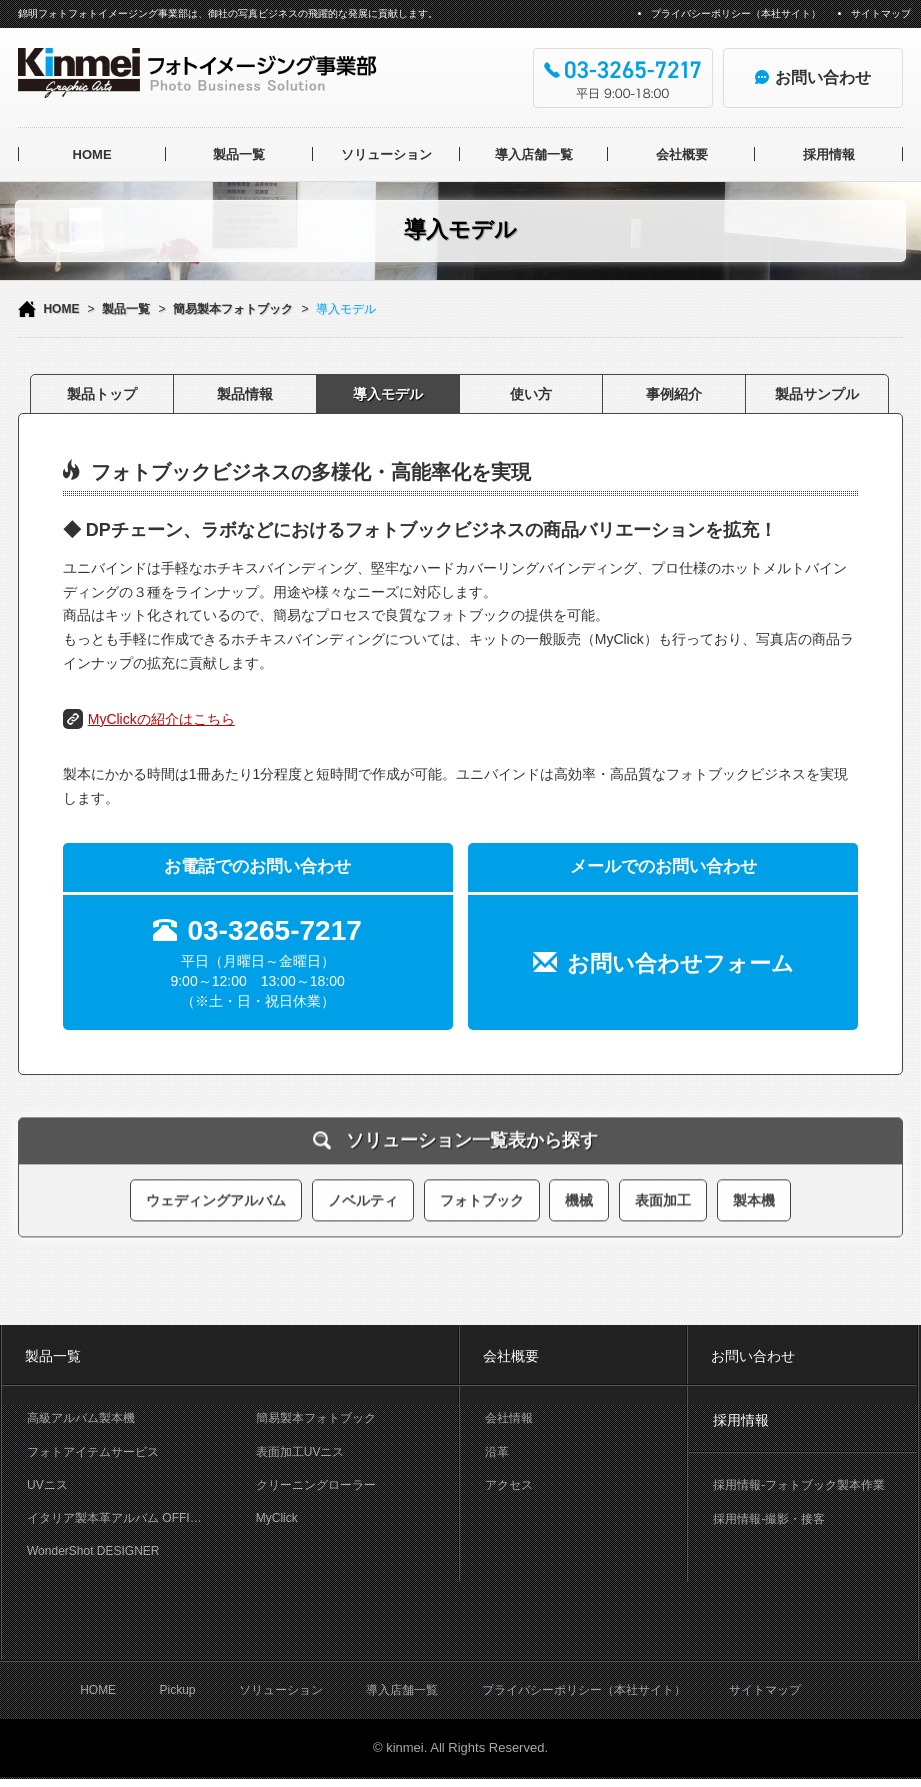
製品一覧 (239, 154)
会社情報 (509, 1418)
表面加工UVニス (300, 1452)
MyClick (277, 1518)
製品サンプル (817, 394)
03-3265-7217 (274, 930)
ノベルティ (363, 1192)
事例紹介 (674, 394)
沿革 (497, 1452)
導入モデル (388, 394)
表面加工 (663, 1192)
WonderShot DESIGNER (93, 1551)
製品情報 (245, 394)
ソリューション (386, 154)
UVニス (47, 1485)
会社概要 (682, 154)
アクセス (509, 1485)
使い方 (531, 394)
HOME (92, 154)
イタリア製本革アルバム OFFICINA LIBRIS (129, 1518)
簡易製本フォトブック (233, 309)
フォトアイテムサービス (93, 1452)
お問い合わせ (753, 1356)
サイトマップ (881, 13)
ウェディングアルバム (216, 1192)
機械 (579, 1192)
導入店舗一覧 (534, 154)
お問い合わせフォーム (680, 963)
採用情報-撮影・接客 (769, 1519)
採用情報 (829, 154)
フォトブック (482, 1192)
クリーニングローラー (316, 1485)
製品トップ (102, 394)
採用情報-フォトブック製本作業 (799, 1485)
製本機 (754, 1192)
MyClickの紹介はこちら (161, 719)
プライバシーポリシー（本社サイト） (736, 13)
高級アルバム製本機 (81, 1418)
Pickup (177, 1697)
